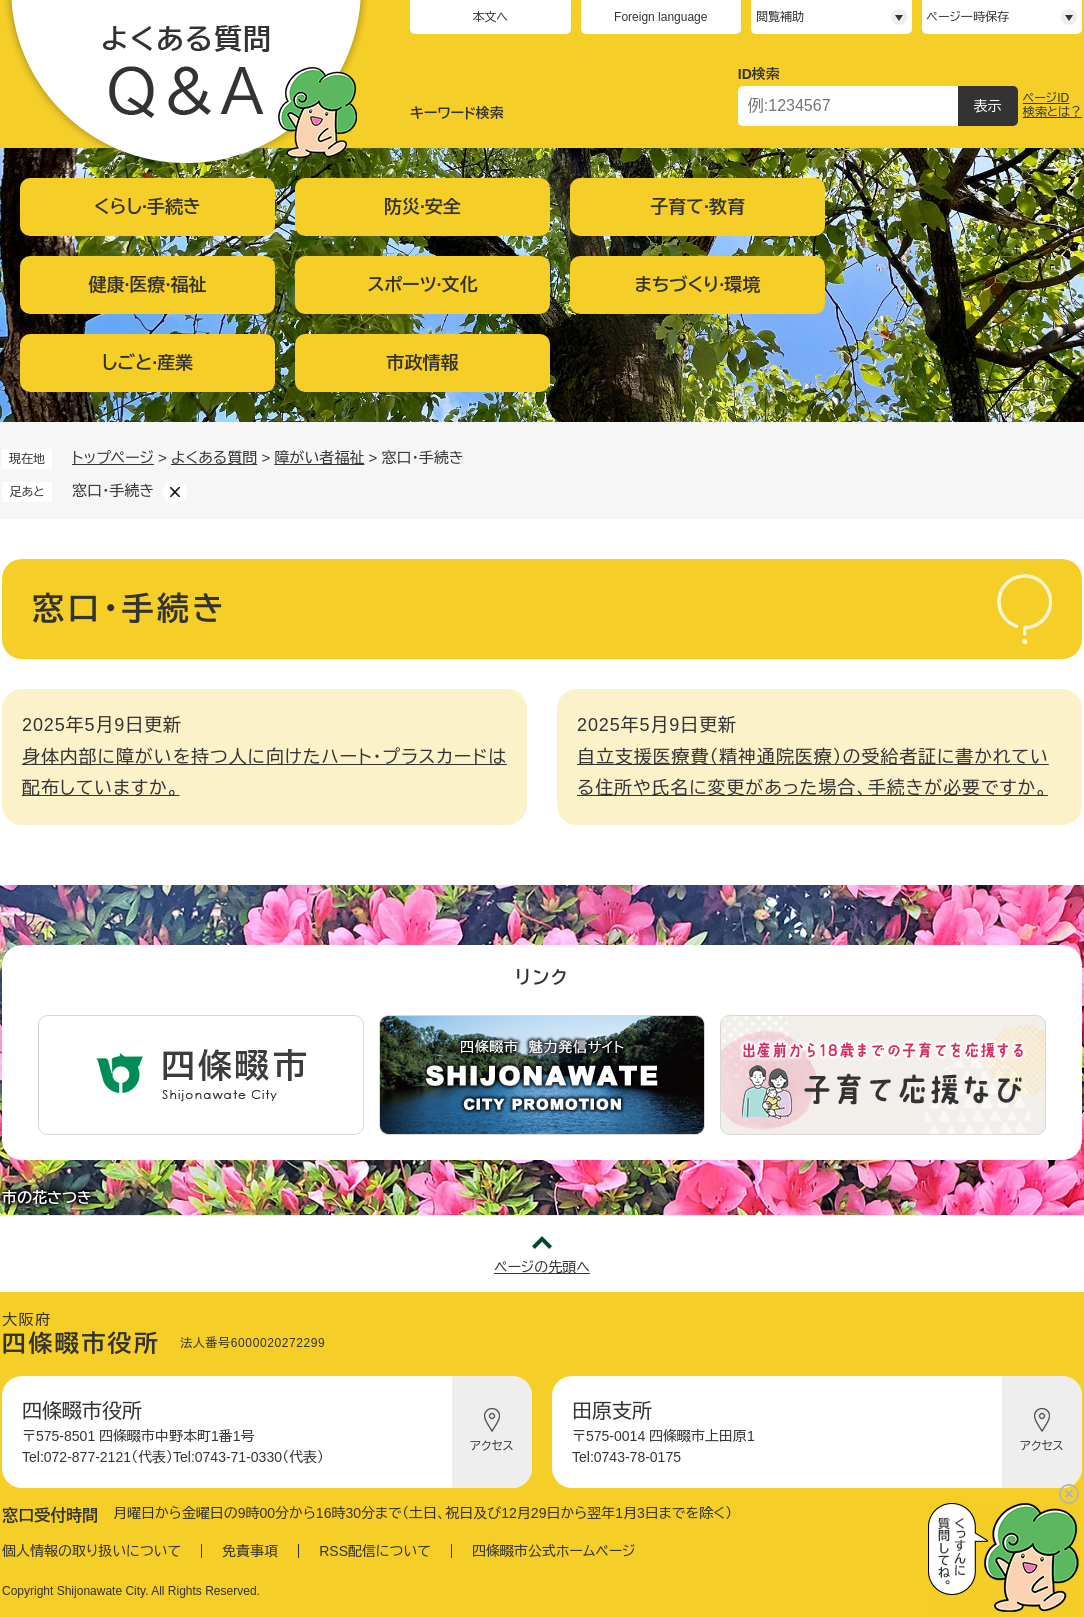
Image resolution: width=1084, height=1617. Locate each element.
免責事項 (250, 1551)
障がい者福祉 (319, 457)
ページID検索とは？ (1052, 105)
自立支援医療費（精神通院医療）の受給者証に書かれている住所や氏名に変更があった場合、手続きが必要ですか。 (813, 773)
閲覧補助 (780, 17)
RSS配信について (375, 1551)
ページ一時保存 (968, 17)
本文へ (490, 17)
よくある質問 (214, 457)
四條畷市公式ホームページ (554, 1551)
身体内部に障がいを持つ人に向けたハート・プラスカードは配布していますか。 (264, 773)
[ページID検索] (848, 106)
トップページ (113, 457)
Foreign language (660, 17)
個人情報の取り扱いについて (91, 1551)
